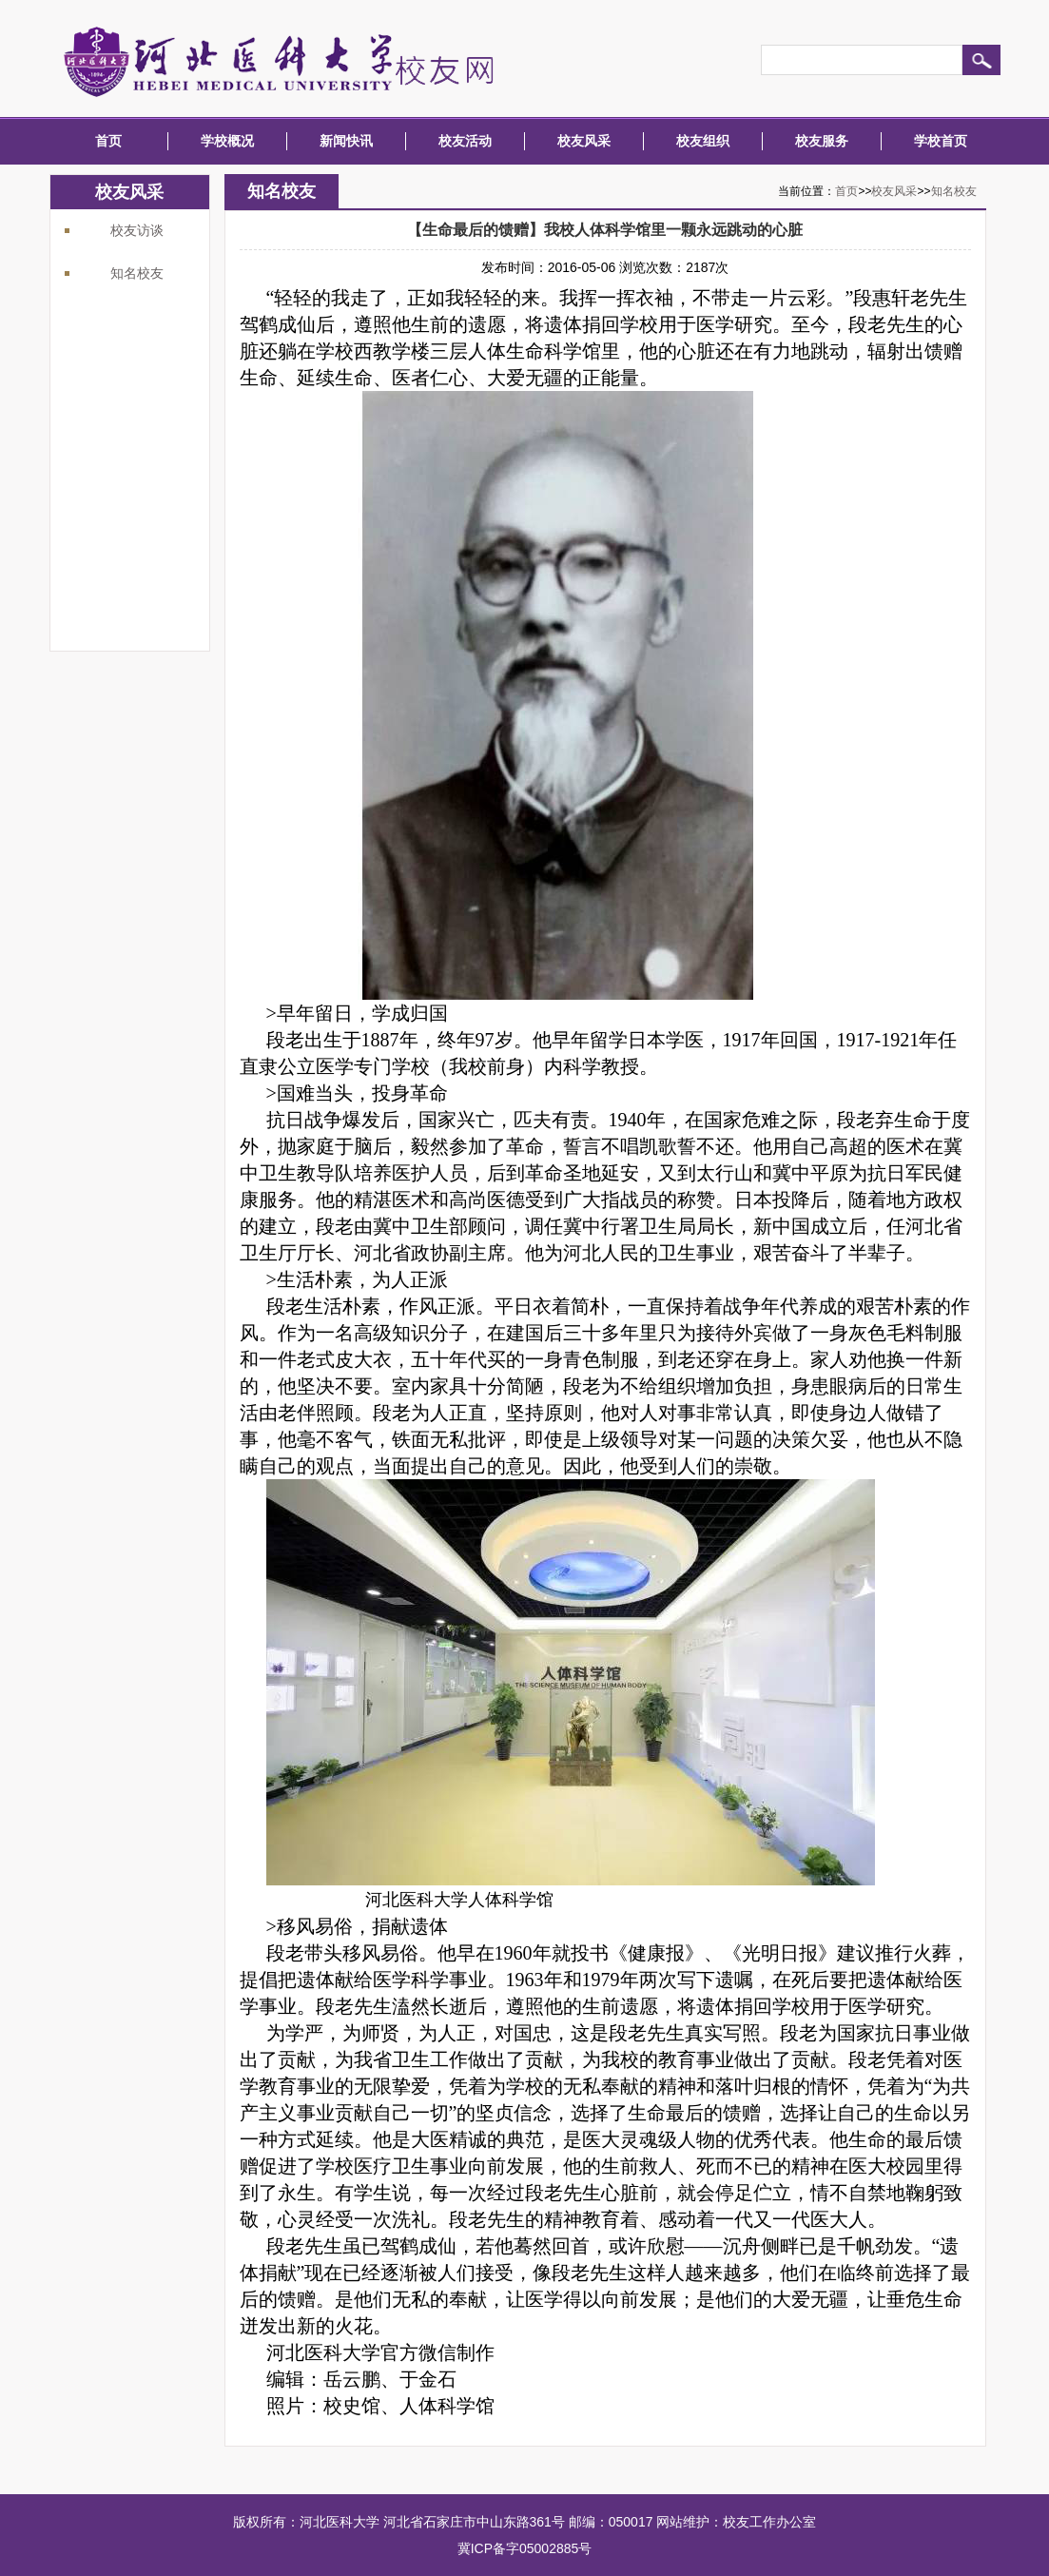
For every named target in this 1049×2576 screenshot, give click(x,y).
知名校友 (137, 273)
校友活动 (465, 140)
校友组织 (702, 140)
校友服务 (821, 140)
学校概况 (227, 140)
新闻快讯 (346, 140)
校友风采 (584, 140)
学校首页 (940, 140)
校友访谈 (137, 230)
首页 (108, 140)
